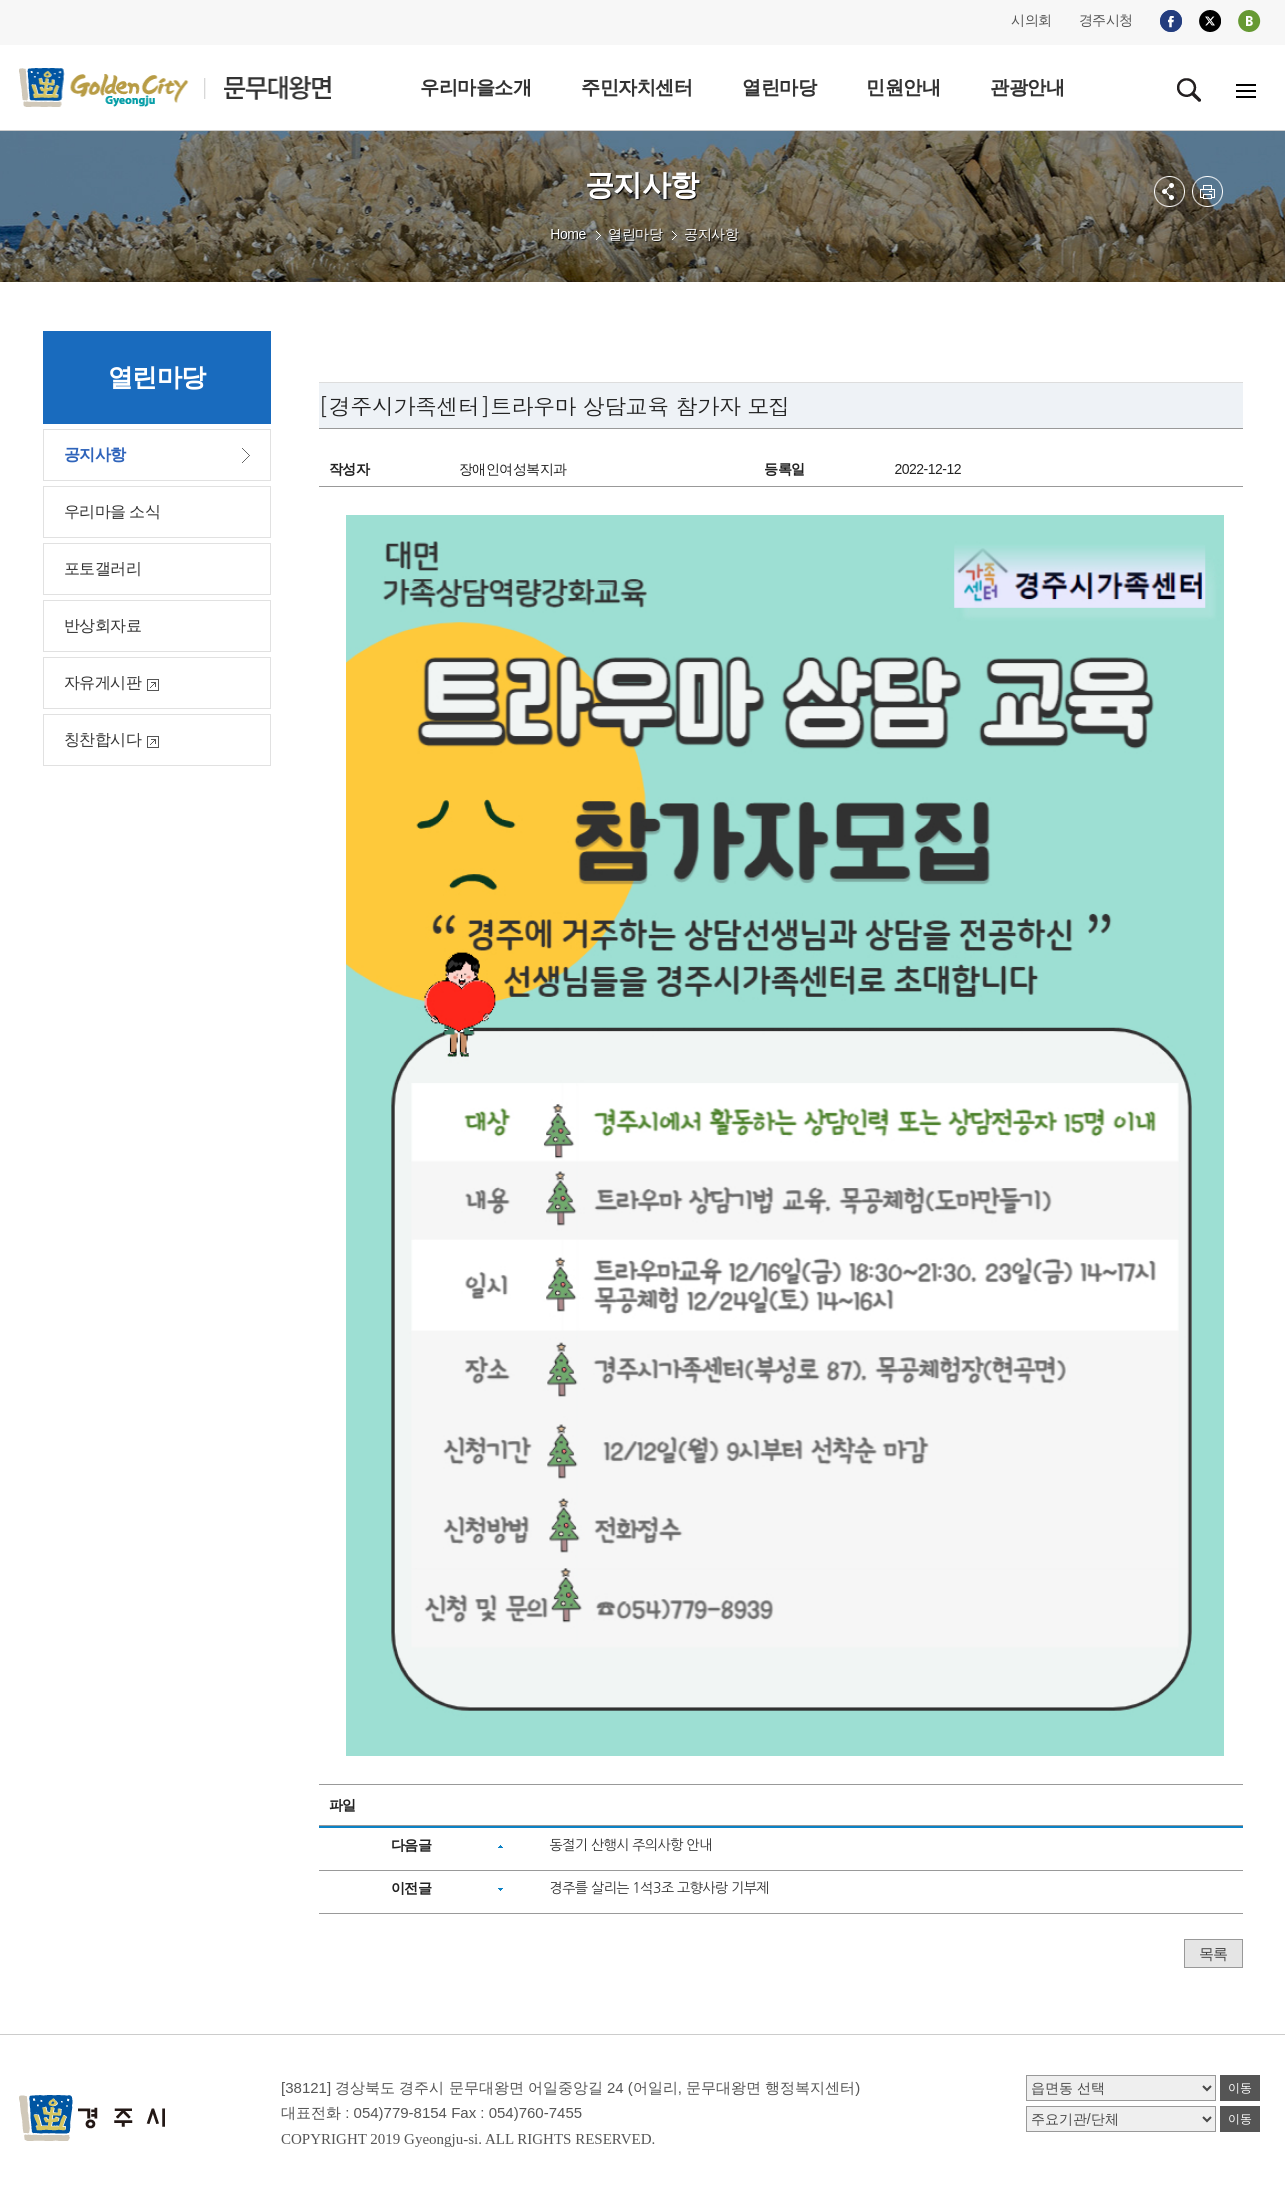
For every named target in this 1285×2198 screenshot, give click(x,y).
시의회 (1031, 20)
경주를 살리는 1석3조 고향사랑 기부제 (659, 1888)
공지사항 (711, 234)
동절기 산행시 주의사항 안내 (630, 1845)
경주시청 (1106, 20)
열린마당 (635, 234)
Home (567, 234)
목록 (1213, 1953)
